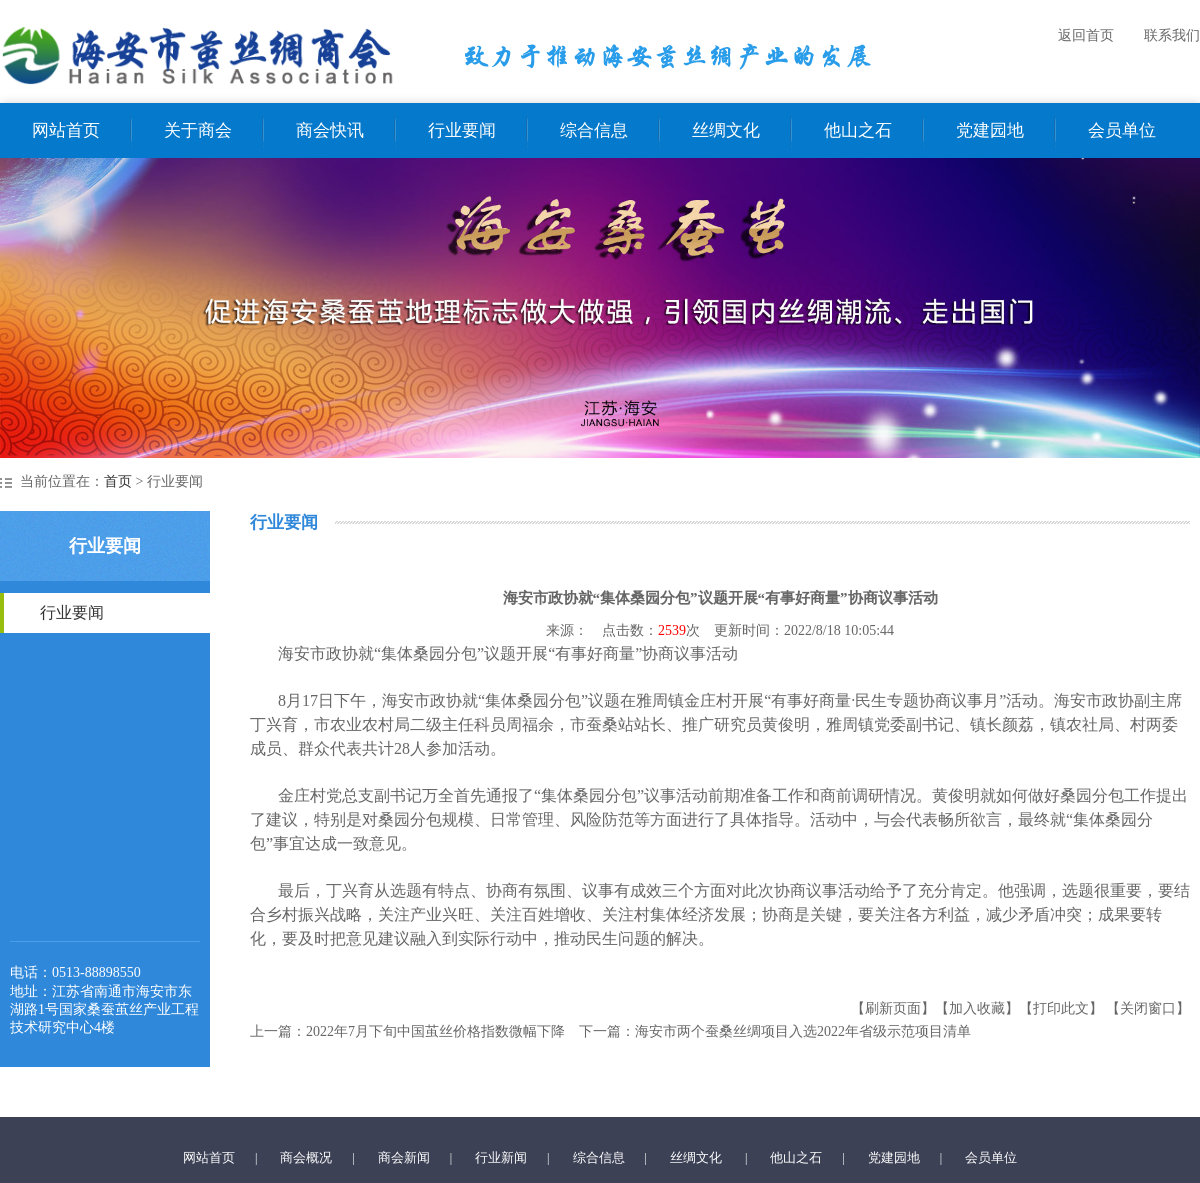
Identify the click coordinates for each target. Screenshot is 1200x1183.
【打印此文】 (1061, 1008)
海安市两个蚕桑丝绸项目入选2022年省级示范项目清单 (803, 1031)
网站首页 (66, 130)
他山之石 (858, 130)
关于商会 (198, 130)
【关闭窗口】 (1148, 1008)
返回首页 (1086, 35)
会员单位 (1122, 130)
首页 (118, 481)
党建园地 (990, 130)
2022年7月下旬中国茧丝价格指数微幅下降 (435, 1031)
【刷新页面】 (893, 1008)
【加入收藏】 (977, 1008)
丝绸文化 (726, 130)
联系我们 (1172, 35)
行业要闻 (462, 130)
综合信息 (594, 130)
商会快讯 (330, 130)
